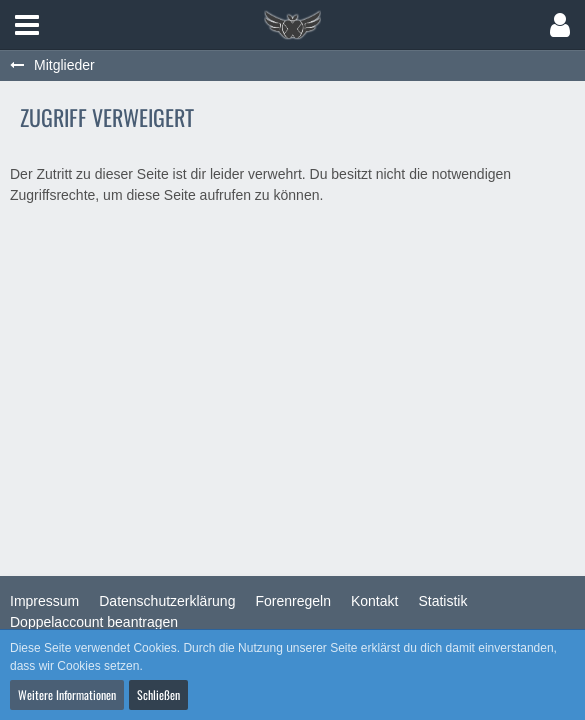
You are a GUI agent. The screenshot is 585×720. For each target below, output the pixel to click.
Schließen (158, 694)
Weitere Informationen (67, 694)
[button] (27, 25)
